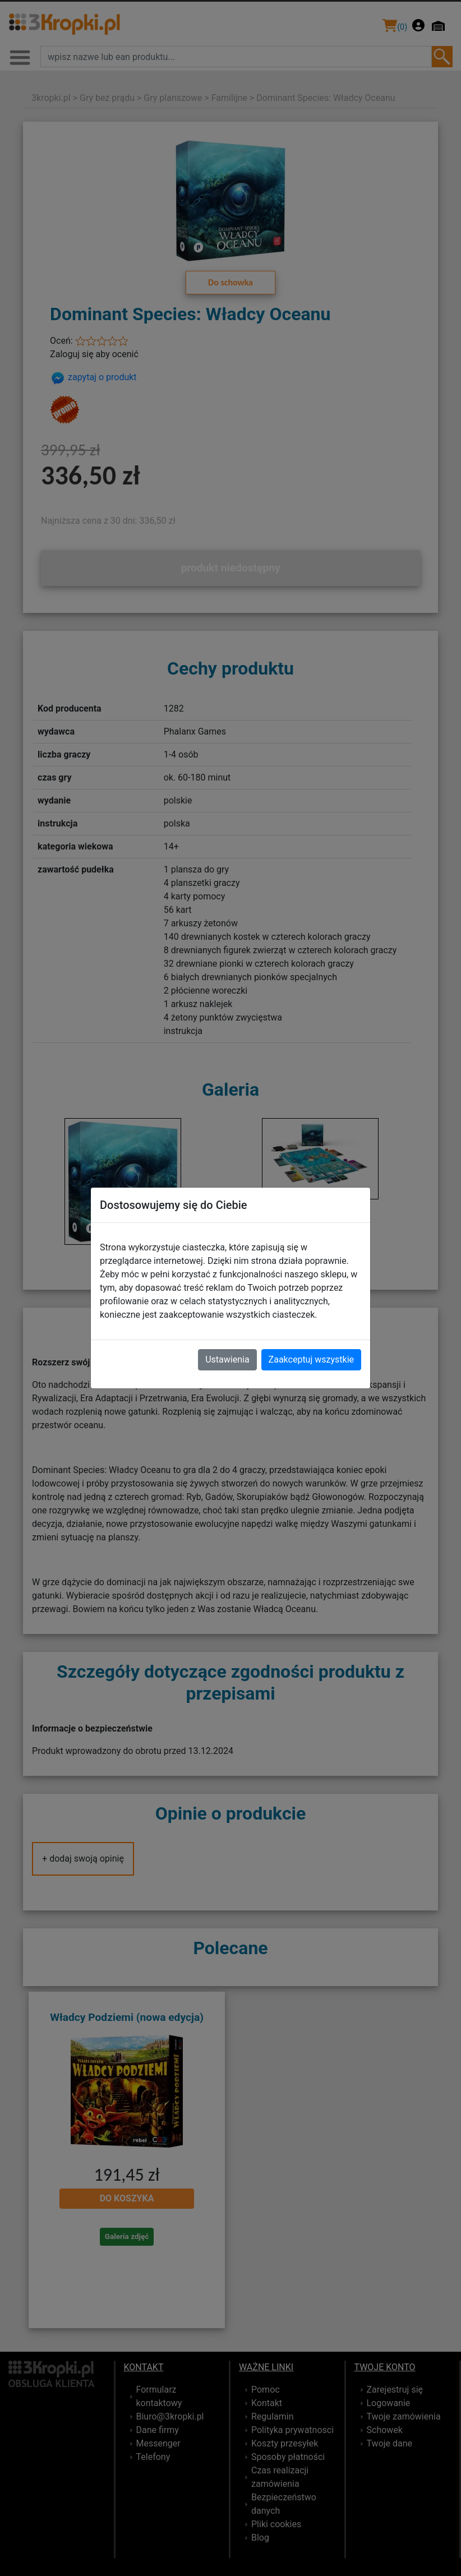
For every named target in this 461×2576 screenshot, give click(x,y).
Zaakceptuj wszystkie (311, 1359)
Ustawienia (227, 1359)
